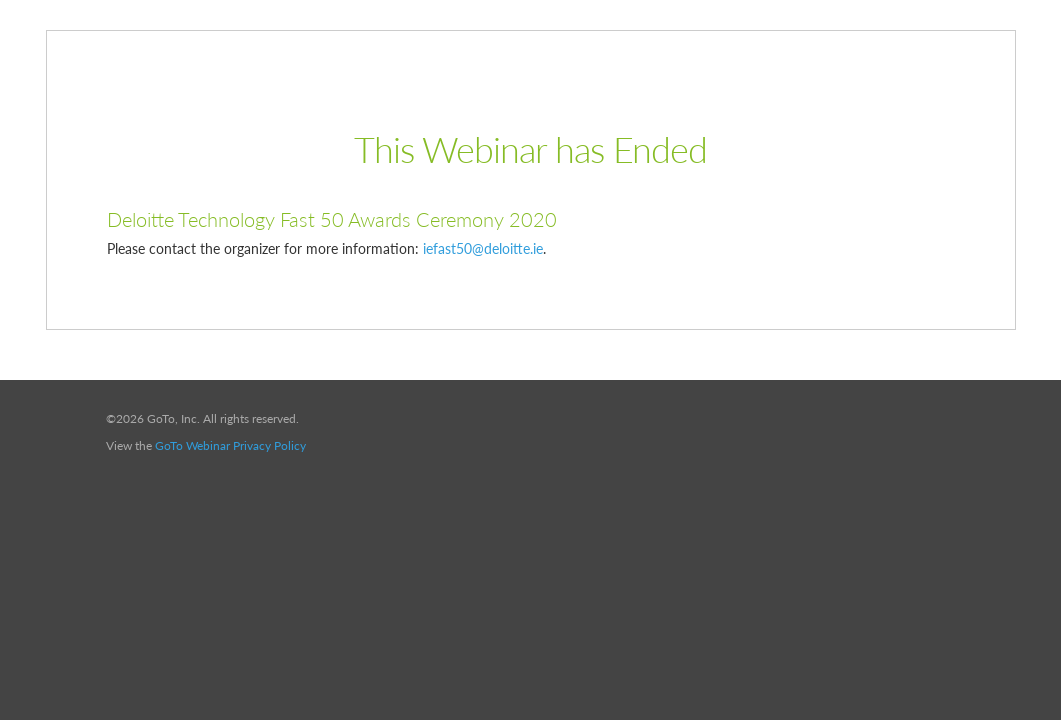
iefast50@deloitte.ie (483, 248)
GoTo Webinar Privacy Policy (230, 445)
